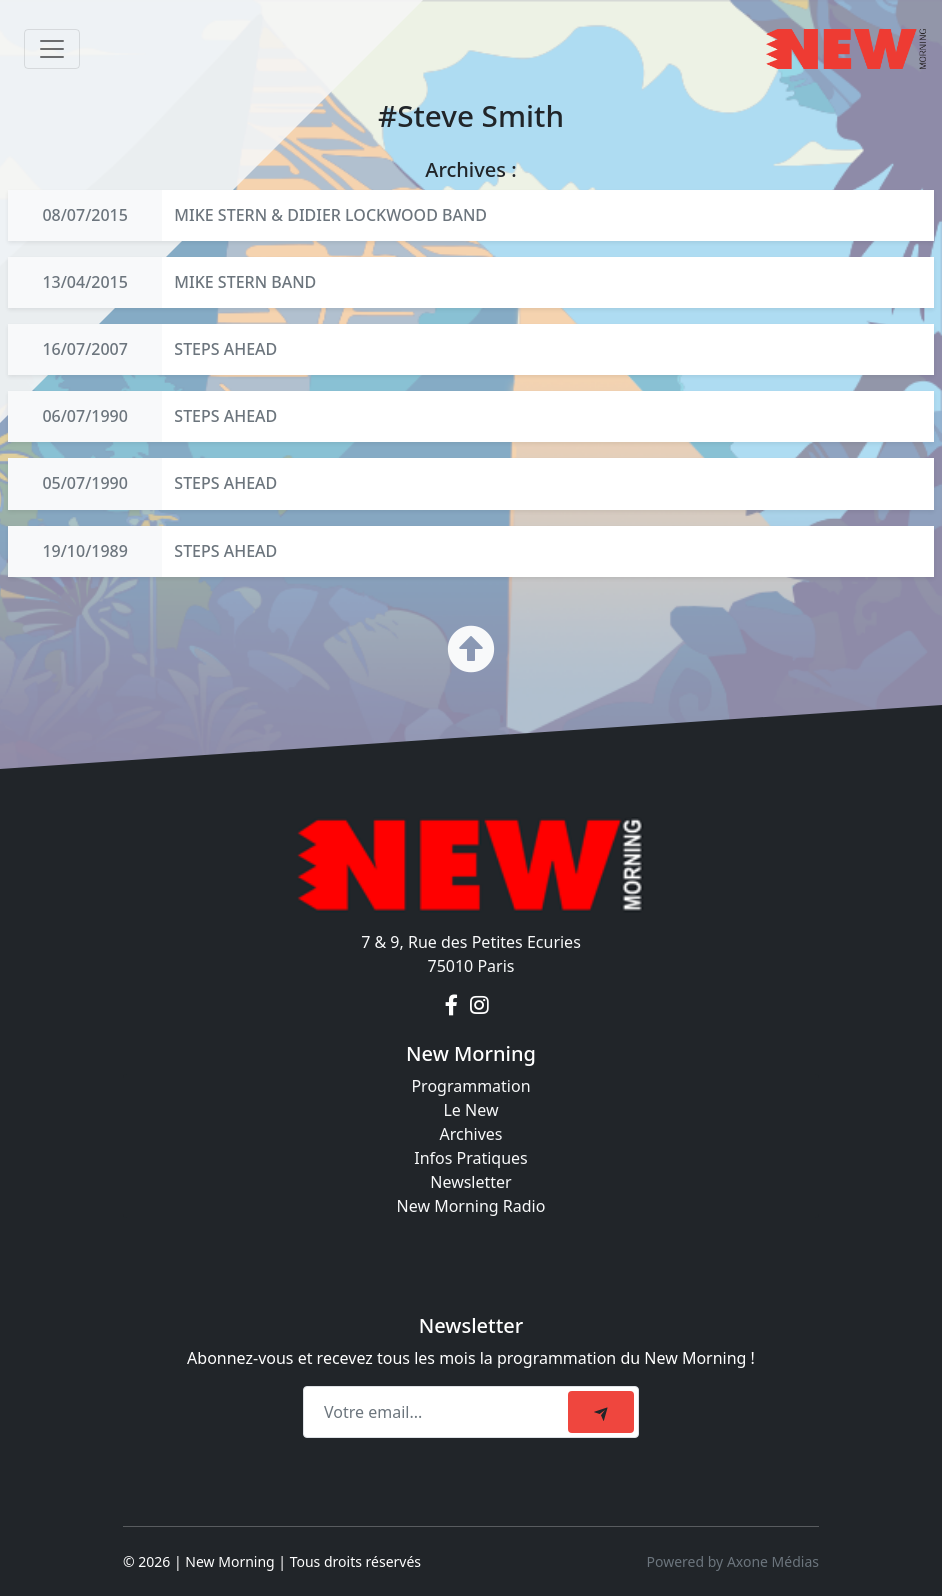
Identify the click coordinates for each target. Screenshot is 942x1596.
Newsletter (470, 1182)
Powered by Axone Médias (733, 1561)
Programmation (470, 1086)
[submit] (601, 1412)
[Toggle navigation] (52, 49)
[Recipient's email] (438, 1412)
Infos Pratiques (471, 1158)
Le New (470, 1110)
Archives (470, 1134)
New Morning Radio (471, 1206)
